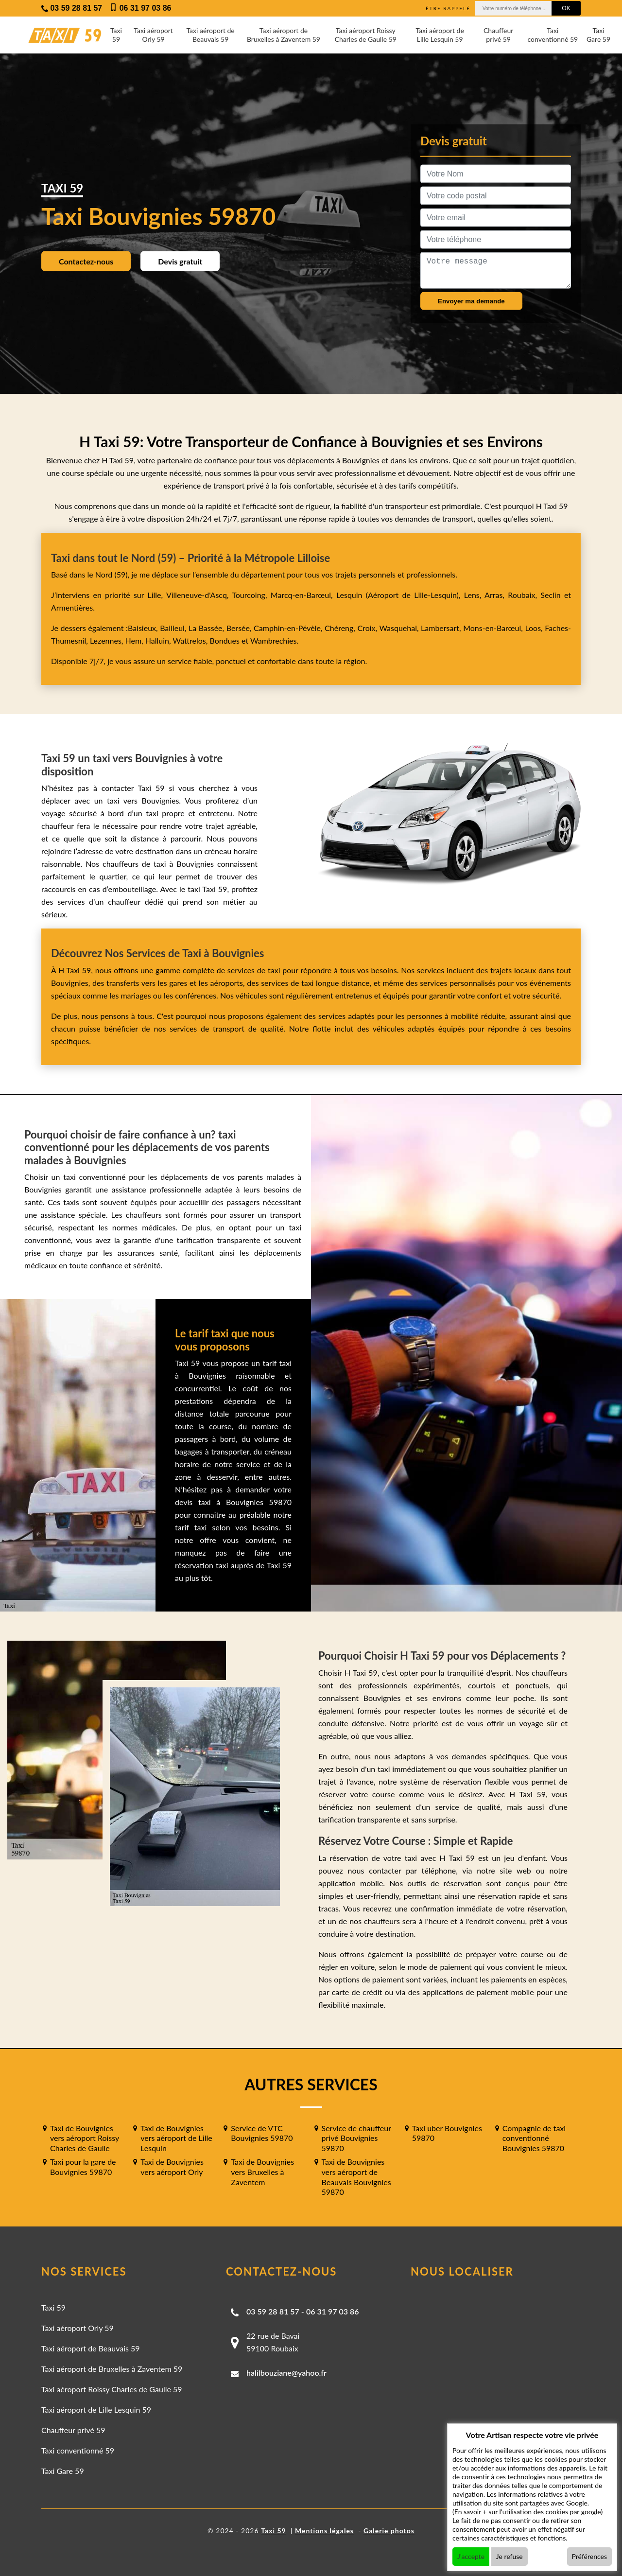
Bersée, (240, 627)
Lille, (155, 594)
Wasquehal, (400, 627)
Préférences (589, 2556)
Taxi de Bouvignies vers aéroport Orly (172, 2166)
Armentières (72, 607)
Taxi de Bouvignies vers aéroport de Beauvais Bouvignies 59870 (356, 2176)
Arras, (496, 594)
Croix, (369, 627)
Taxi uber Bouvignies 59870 (447, 2133)
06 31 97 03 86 (332, 2311)
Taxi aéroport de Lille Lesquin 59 (439, 34)
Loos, (535, 627)
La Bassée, (207, 627)
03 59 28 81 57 (272, 2311)
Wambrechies (272, 640)
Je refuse (509, 2556)
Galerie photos (389, 2530)
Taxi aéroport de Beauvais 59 (210, 34)
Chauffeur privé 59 (498, 34)
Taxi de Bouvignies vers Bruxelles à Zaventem (262, 2172)
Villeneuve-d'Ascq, (199, 594)
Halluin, (159, 640)
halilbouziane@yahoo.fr (286, 2372)
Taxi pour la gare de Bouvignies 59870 (83, 2166)
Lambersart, (442, 627)
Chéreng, (341, 627)
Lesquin (349, 594)
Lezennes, (107, 640)
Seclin (550, 594)
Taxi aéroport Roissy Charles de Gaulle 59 (366, 34)
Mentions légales (324, 2530)
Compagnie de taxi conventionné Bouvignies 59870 (534, 2138)
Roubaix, (524, 594)
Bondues (224, 640)
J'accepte (470, 2556)
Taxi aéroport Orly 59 (153, 34)
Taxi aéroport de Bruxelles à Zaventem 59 (283, 34)
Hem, (135, 640)
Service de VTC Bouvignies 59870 (262, 2133)
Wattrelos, (191, 640)
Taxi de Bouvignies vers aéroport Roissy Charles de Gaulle (84, 2138)
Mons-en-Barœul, (494, 627)
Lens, (473, 594)
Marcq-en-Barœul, (303, 594)
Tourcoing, (251, 594)
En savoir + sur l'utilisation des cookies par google (527, 2511)
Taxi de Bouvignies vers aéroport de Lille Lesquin (176, 2138)
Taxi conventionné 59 (552, 34)
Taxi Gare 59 (598, 34)
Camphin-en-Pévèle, (289, 627)
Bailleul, (174, 627)
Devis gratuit (180, 260)
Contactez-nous (86, 260)
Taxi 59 (116, 34)
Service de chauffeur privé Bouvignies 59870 (356, 2138)
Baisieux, (144, 627)
